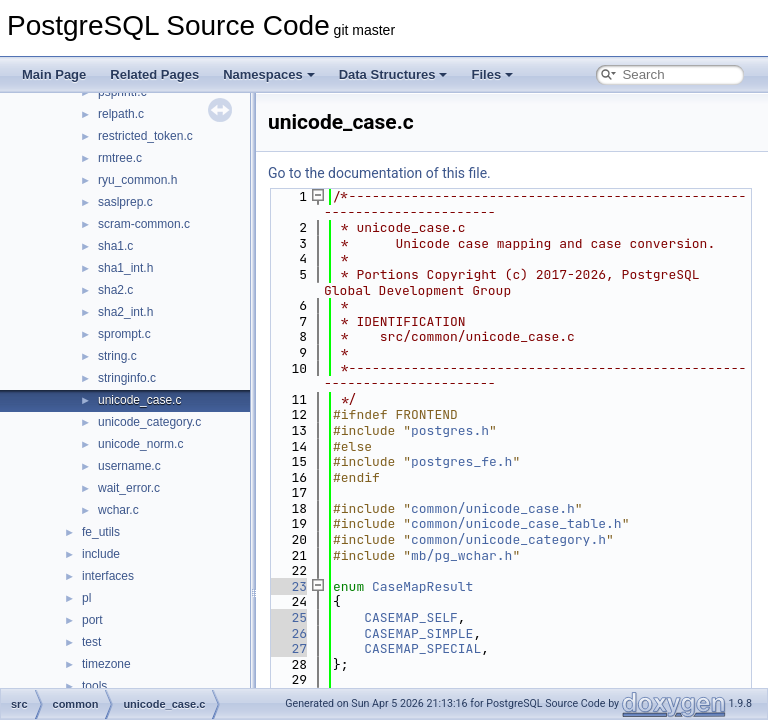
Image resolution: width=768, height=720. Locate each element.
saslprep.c (125, 202)
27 (287, 648)
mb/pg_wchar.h (461, 555)
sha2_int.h (125, 312)
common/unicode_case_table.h (516, 523)
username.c (129, 466)
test (91, 642)
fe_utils (101, 532)
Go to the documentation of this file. (379, 173)
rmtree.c (120, 158)
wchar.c (118, 510)
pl (86, 598)
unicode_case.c (139, 400)
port (92, 620)
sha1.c (115, 246)
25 (287, 617)
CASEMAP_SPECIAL (422, 648)
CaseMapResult (422, 586)
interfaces (108, 576)
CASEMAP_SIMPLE (418, 633)
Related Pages (154, 74)
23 (287, 586)
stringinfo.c (127, 378)
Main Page (54, 74)
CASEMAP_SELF (411, 617)
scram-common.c (144, 224)
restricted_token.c (145, 136)
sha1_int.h (125, 268)
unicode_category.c (149, 422)
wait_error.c (129, 488)
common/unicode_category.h (508, 539)
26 (287, 633)
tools (94, 686)
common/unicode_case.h (493, 508)
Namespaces (269, 74)
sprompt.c (124, 334)
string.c (117, 356)
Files (492, 74)
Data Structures (393, 74)
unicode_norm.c (140, 444)
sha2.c (115, 290)
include (101, 554)
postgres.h (450, 430)
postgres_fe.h (461, 461)
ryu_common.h (137, 180)
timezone (106, 664)
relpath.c (121, 114)
